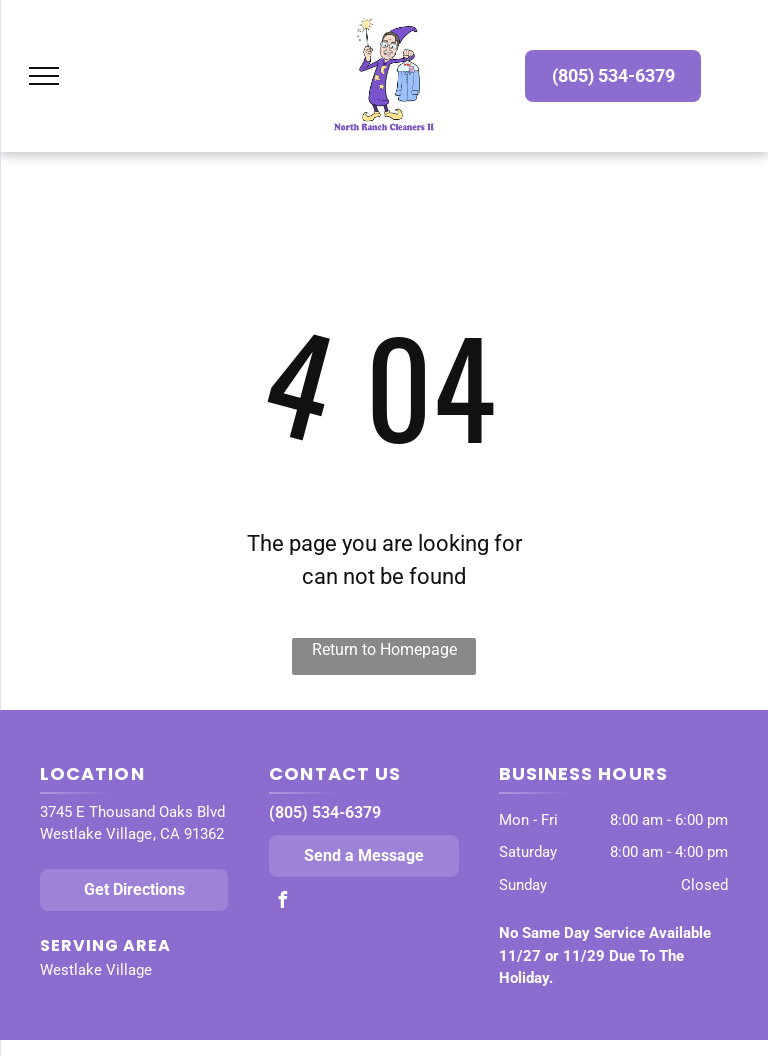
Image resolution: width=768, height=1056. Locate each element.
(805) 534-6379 (325, 812)
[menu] (44, 76)
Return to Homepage (384, 649)
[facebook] (282, 902)
